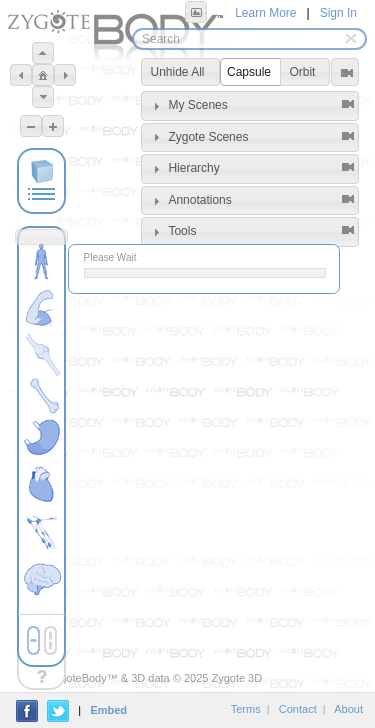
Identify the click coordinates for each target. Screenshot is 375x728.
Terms (246, 709)
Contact (298, 709)
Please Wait (110, 257)
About (348, 709)
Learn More (265, 13)
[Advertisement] (250, 367)
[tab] (250, 106)
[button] (196, 12)
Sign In (338, 13)
